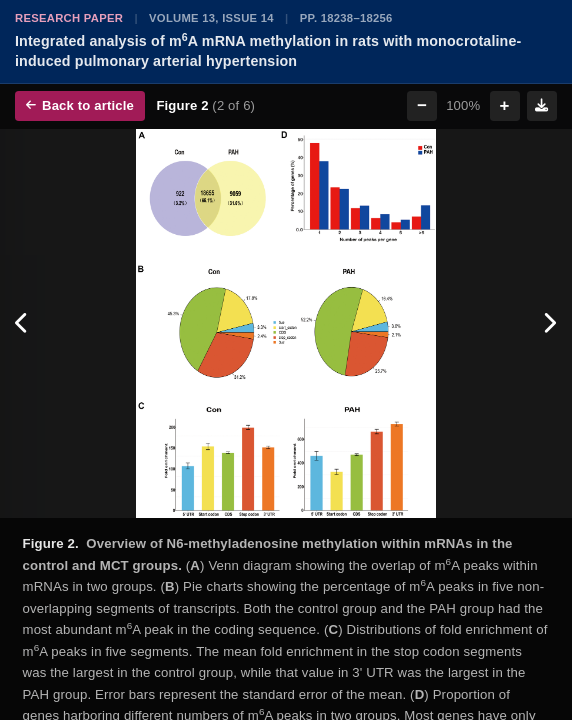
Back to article (80, 105)
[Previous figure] (22, 324)
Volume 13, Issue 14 (211, 18)
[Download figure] (542, 106)
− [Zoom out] (422, 105)
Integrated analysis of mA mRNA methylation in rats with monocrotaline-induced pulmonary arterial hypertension (268, 50)
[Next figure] (549, 324)
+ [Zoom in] (505, 105)
